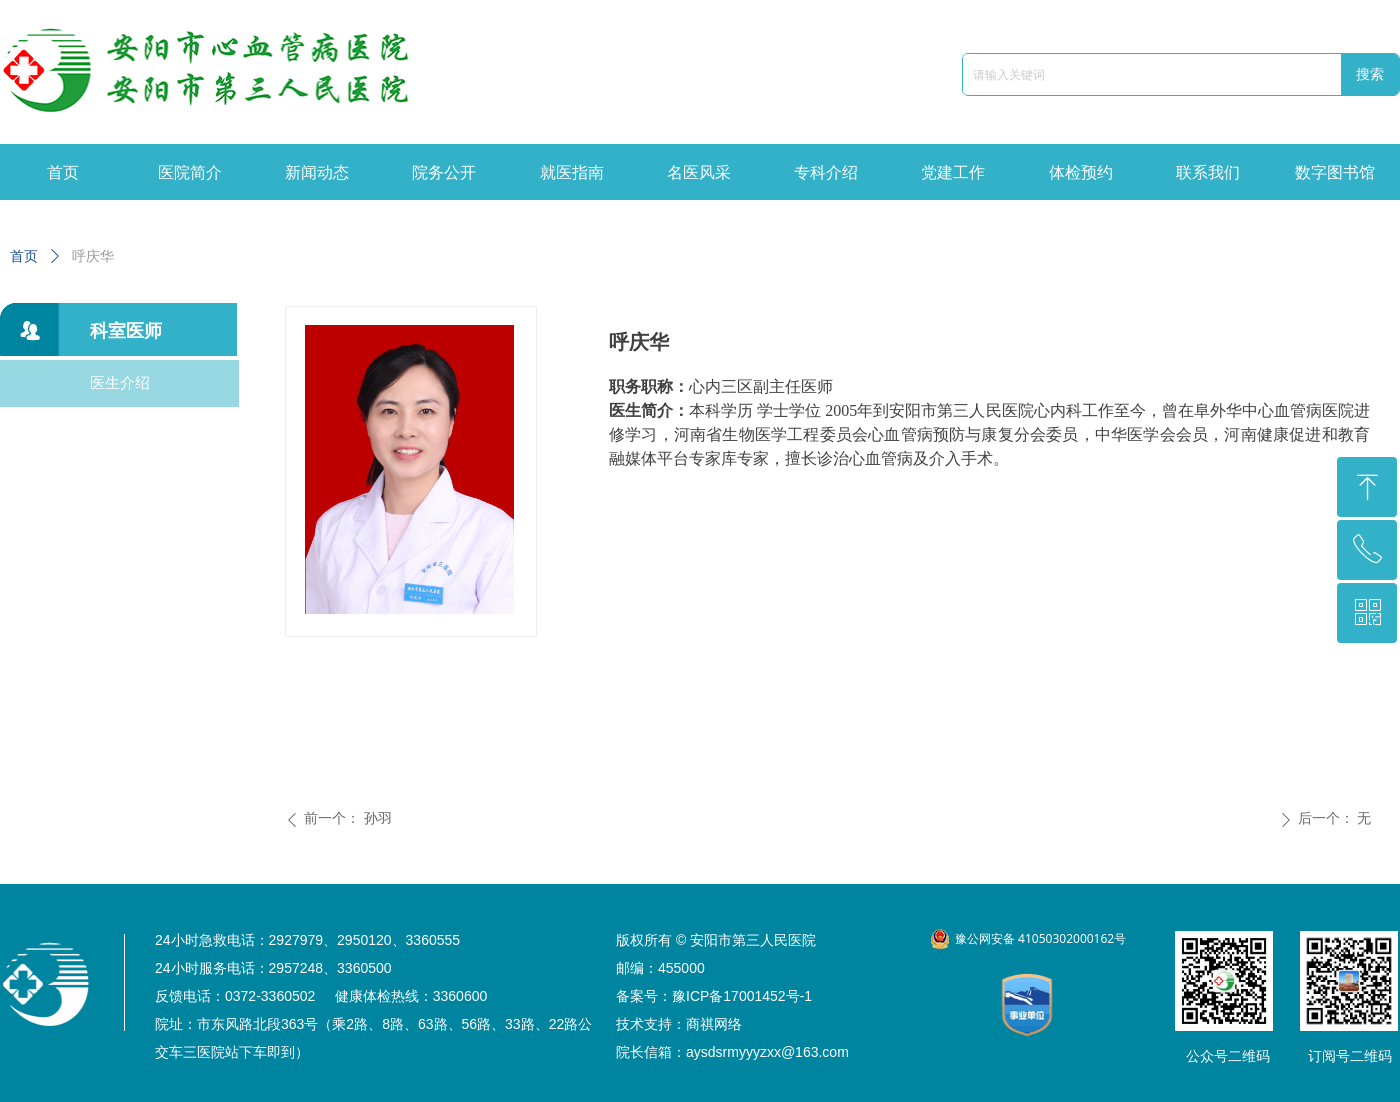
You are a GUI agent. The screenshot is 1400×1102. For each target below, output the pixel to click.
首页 (24, 256)
